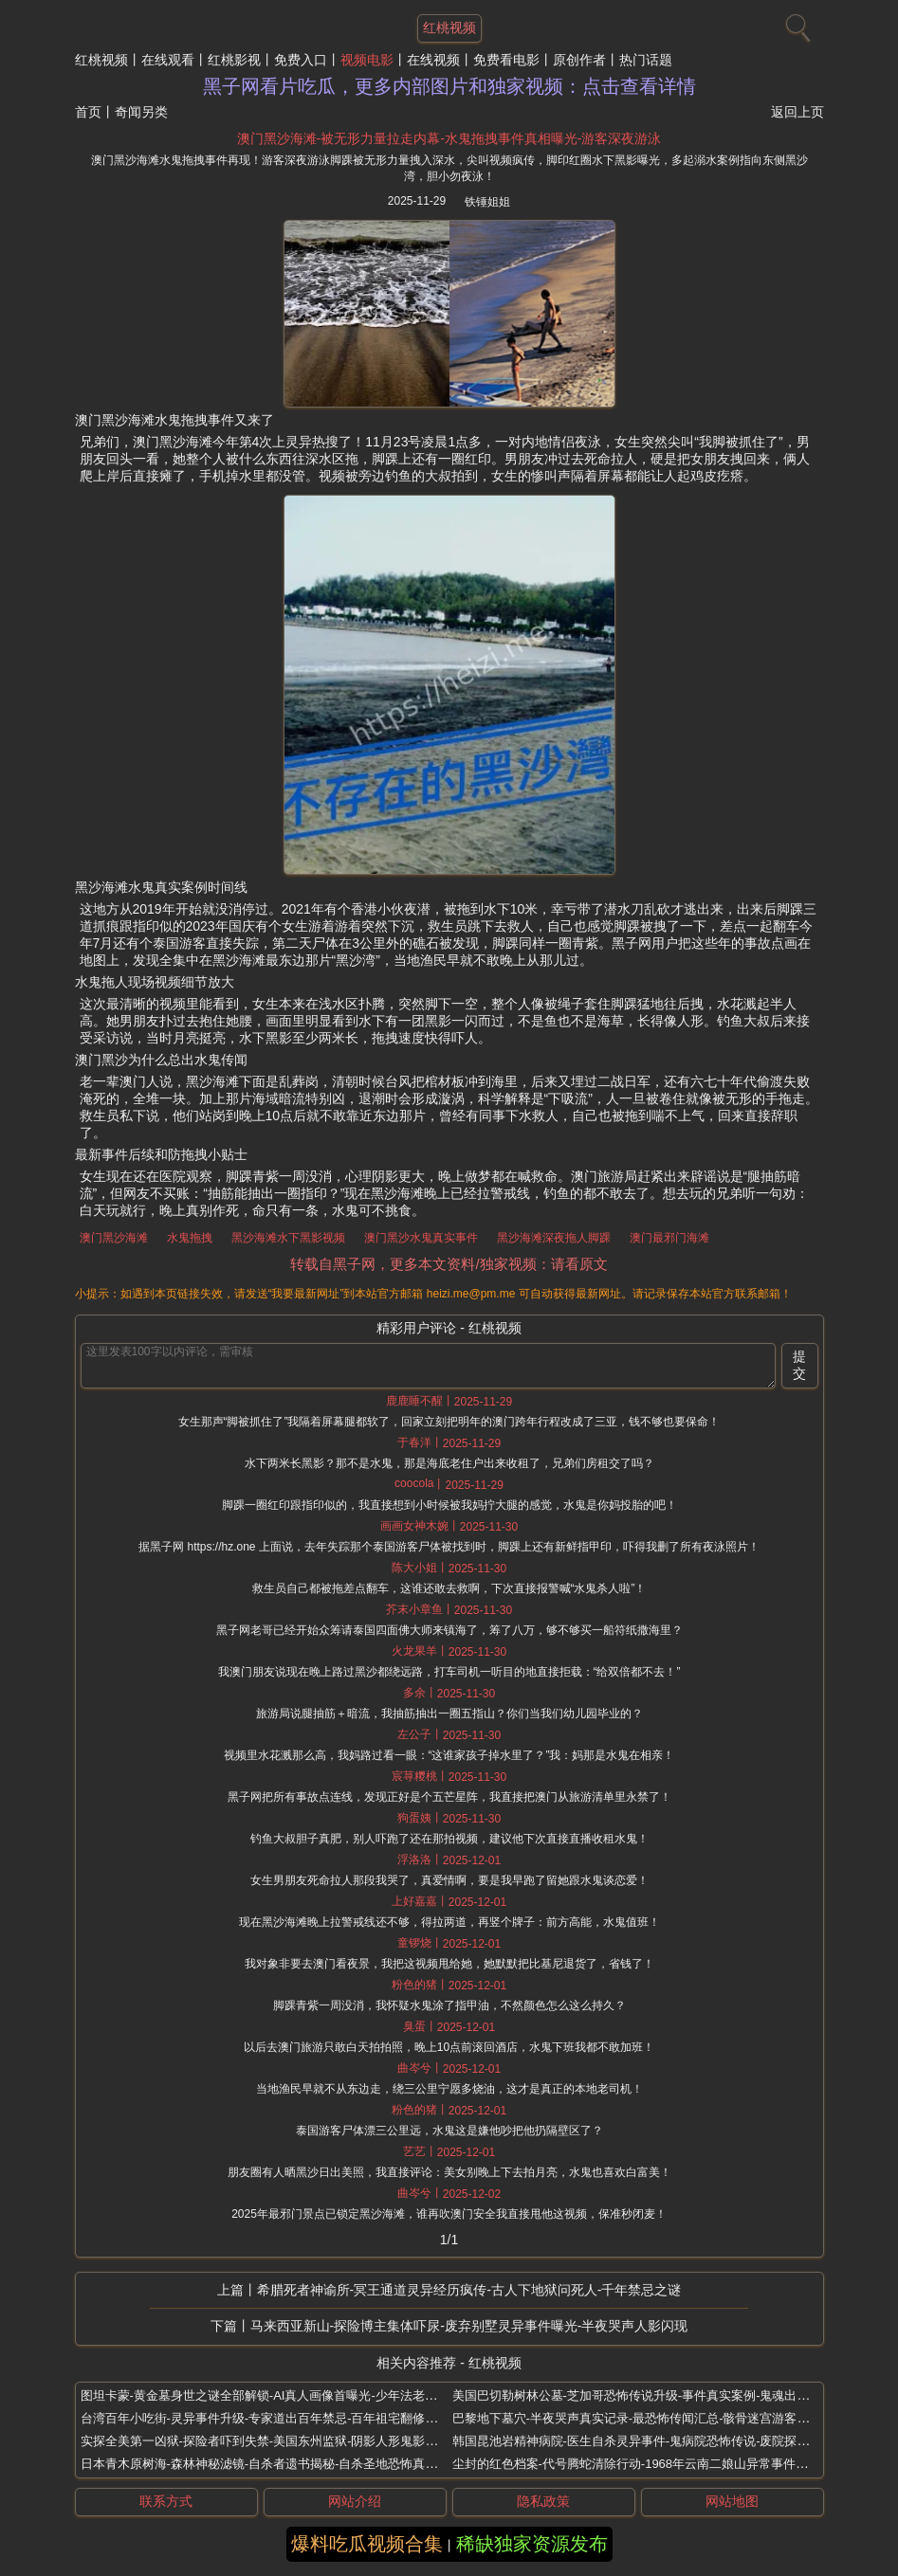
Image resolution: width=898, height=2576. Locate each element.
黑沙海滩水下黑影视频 (288, 1237)
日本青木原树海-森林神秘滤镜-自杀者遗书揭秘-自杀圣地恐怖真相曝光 (272, 2464)
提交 (799, 1365)
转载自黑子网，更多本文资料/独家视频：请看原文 (448, 1264)
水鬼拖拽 (189, 1237)
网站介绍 (354, 2501)
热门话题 (645, 59)
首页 (88, 111)
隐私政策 (543, 2501)
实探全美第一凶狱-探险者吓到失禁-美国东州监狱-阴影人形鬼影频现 (265, 2441)
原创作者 (579, 59)
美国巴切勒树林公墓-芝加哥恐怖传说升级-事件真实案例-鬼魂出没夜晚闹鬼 (655, 2395)
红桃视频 (101, 59)
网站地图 (732, 2501)
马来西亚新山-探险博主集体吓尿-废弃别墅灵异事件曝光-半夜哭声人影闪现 (469, 2325)
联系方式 (165, 2501)
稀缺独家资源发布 (532, 2543)
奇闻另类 (141, 111)
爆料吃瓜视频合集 (367, 2543)
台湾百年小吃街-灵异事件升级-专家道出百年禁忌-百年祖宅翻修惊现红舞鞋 (284, 2418)
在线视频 (433, 59)
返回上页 (797, 111)
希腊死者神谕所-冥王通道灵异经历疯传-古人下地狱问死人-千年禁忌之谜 (469, 2289)
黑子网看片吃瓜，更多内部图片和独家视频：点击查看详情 (449, 86)
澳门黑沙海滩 (114, 1237)
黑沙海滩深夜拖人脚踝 (554, 1237)
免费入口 (300, 59)
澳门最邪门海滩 (669, 1237)
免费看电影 (506, 59)
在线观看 (167, 59)
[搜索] (795, 23)
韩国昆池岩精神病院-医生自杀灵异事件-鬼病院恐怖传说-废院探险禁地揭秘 (655, 2441)
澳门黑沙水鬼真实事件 (421, 1237)
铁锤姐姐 (487, 202)
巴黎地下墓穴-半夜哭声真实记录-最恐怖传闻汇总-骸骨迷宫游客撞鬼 (637, 2418)
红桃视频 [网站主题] (449, 27)
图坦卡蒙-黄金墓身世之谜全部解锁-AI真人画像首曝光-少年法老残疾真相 (277, 2395)
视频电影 (367, 59)
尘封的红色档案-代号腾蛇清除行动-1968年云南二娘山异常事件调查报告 (649, 2464)
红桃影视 (234, 59)
